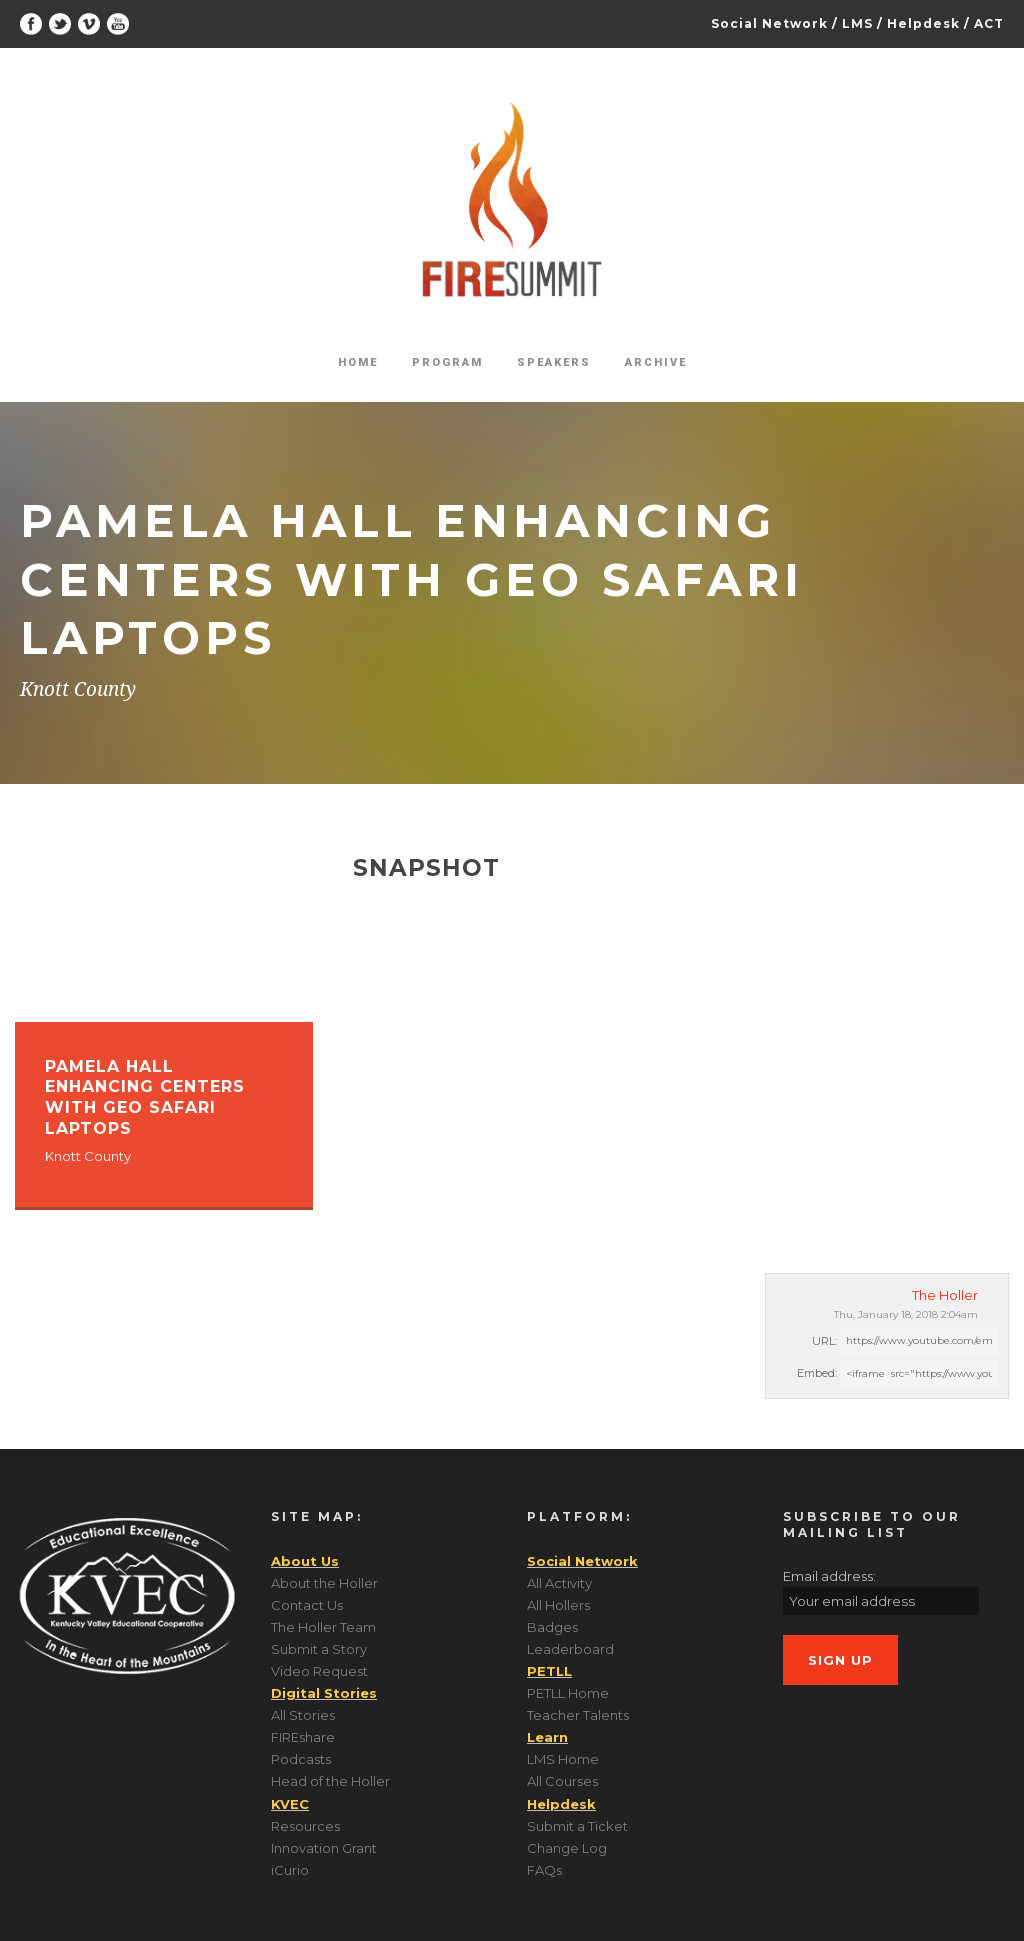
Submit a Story (319, 1649)
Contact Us (307, 1605)
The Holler (945, 1295)
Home (358, 362)
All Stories (303, 1715)
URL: (824, 1341)
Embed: (817, 1373)
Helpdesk (923, 23)
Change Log (567, 1848)
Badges (552, 1627)
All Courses (562, 1781)
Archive (656, 362)
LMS (857, 23)
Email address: (829, 1576)
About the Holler (324, 1583)
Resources (305, 1826)
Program (447, 362)
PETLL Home (568, 1693)
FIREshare (303, 1737)
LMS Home (563, 1759)
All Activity (559, 1583)
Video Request (319, 1671)
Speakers (554, 362)
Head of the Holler (330, 1781)
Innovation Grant (324, 1848)
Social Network (769, 23)
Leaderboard (570, 1649)
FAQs (544, 1870)
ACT (989, 23)
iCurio (290, 1870)
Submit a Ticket (577, 1826)
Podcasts (301, 1759)
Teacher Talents (578, 1715)
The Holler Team (323, 1627)
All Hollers (558, 1605)
